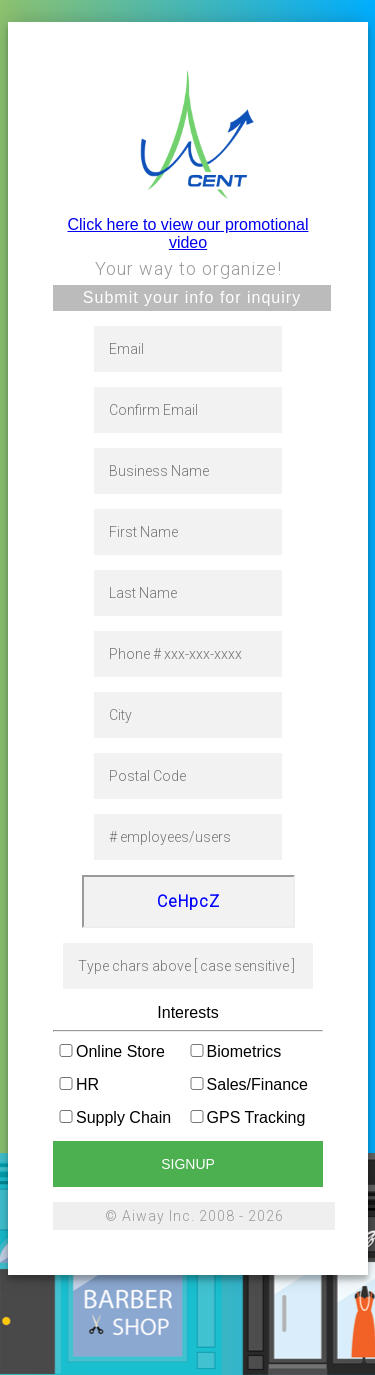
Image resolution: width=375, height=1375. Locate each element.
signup (188, 1164)
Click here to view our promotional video (188, 233)
